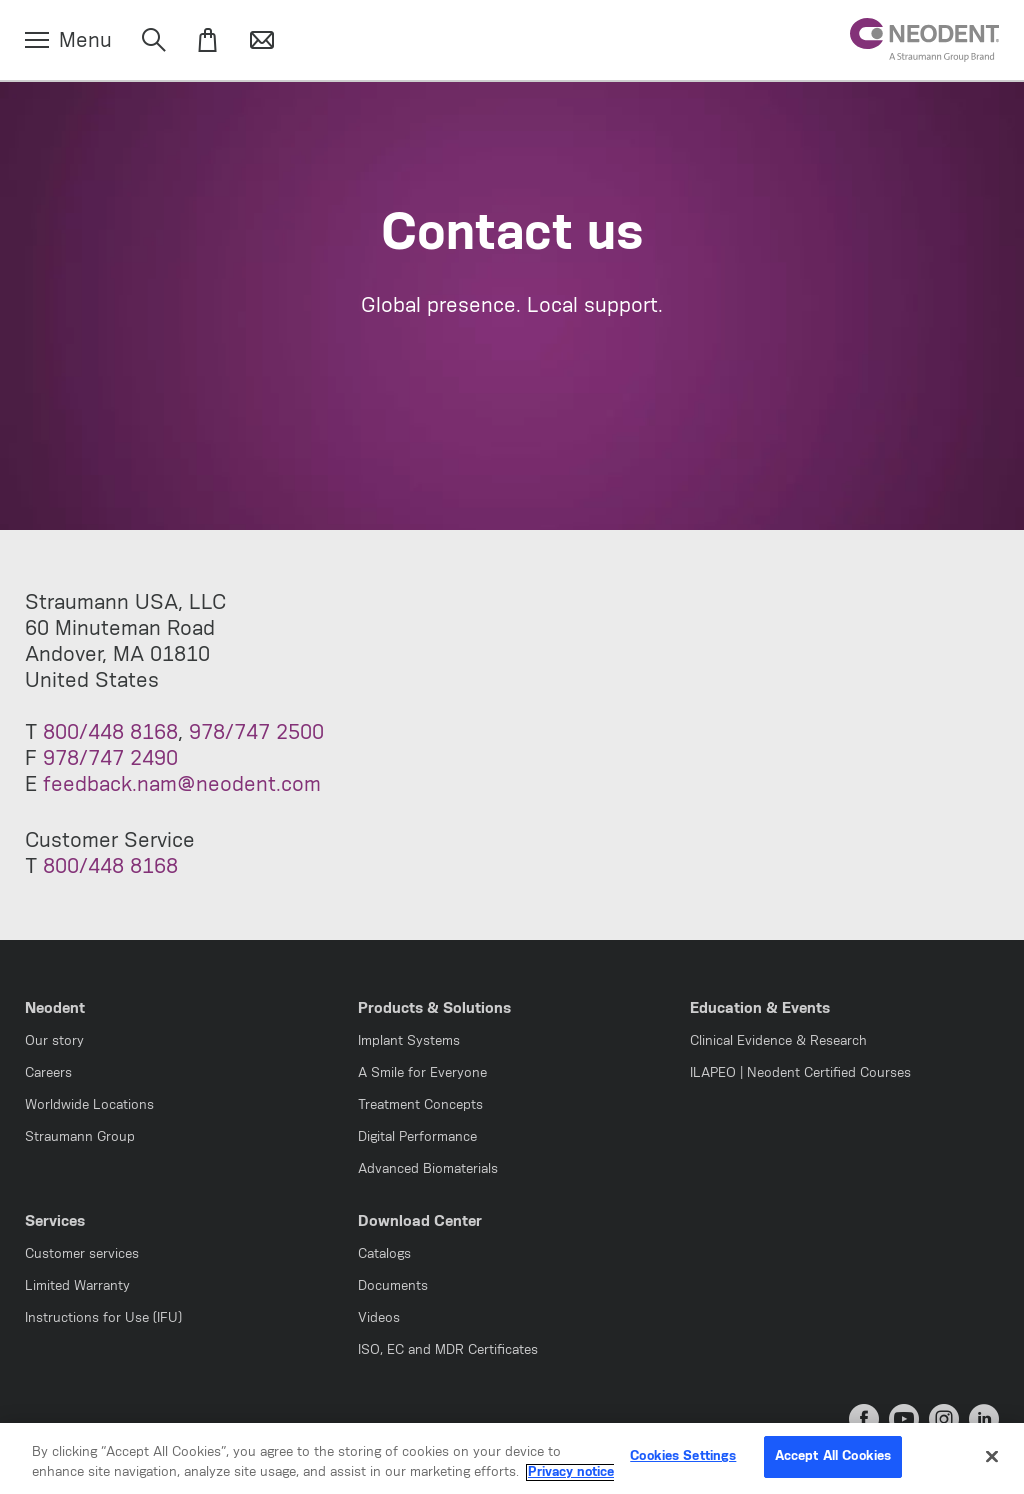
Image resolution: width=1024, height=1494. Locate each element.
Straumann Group (80, 1137)
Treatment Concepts (420, 1105)
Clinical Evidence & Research (778, 1041)
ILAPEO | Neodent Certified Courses (800, 1073)
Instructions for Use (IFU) (103, 1318)
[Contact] (262, 41)
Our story (54, 1041)
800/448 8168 (110, 733)
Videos (379, 1318)
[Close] (992, 1468)
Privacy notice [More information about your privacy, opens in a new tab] (571, 1483)
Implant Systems (409, 1041)
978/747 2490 (110, 759)
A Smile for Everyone (422, 1073)
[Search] (154, 41)
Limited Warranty (77, 1286)
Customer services (82, 1254)
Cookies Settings (683, 1468)
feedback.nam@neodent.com (182, 785)
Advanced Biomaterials (428, 1169)
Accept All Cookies (833, 1468)
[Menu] (68, 41)
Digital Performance (417, 1137)
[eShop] (208, 41)
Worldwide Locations (89, 1105)
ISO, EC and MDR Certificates (448, 1350)
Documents (393, 1286)
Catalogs (384, 1254)
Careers (48, 1073)
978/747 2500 (256, 733)
